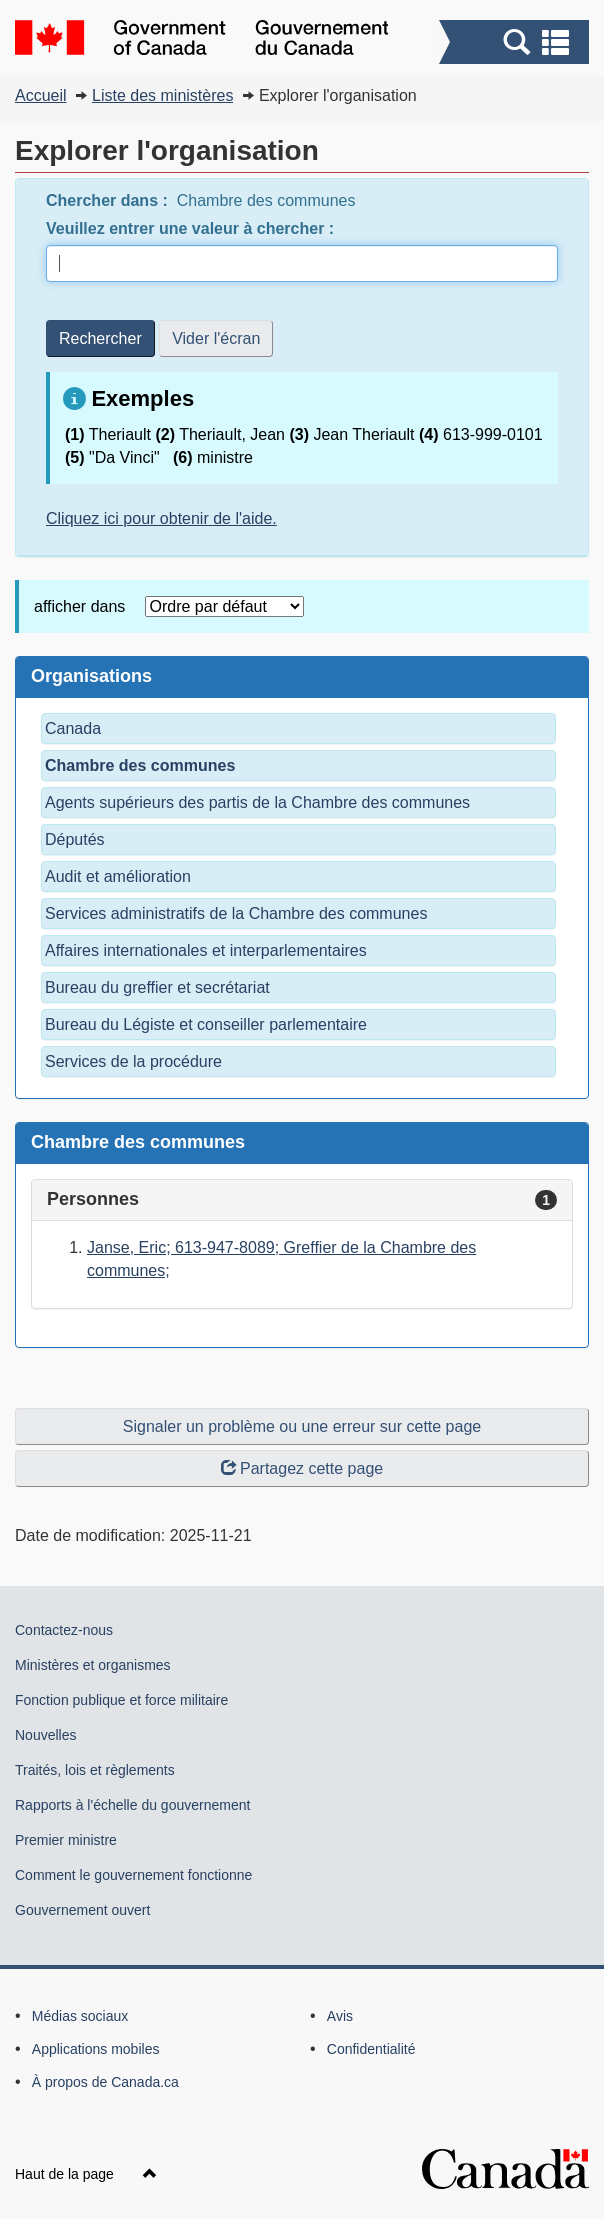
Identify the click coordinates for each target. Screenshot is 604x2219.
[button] (516, 42)
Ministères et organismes (93, 1665)
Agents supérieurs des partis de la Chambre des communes (257, 802)
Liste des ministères (162, 95)
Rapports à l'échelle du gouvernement (132, 1805)
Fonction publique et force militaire (121, 1700)
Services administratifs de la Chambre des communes (236, 913)
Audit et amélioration (118, 876)
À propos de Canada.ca (105, 2082)
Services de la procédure (133, 1061)
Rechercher (100, 338)
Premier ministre (66, 1840)
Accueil (41, 95)
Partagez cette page (302, 1468)
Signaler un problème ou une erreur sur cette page (302, 1426)
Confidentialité (371, 2049)
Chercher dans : (109, 200)
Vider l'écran (216, 338)
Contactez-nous (64, 1630)
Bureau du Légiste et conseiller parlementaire (206, 1024)
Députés (75, 839)
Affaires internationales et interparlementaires (206, 950)
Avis (340, 2016)
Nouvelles (45, 1735)
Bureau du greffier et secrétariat (157, 987)
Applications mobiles (96, 2049)
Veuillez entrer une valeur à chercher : (192, 228)
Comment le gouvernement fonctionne (133, 1875)
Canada (73, 728)
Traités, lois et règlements (95, 1770)
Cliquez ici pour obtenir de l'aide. (161, 518)
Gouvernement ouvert (82, 1910)
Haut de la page (86, 2174)
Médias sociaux (80, 2016)
